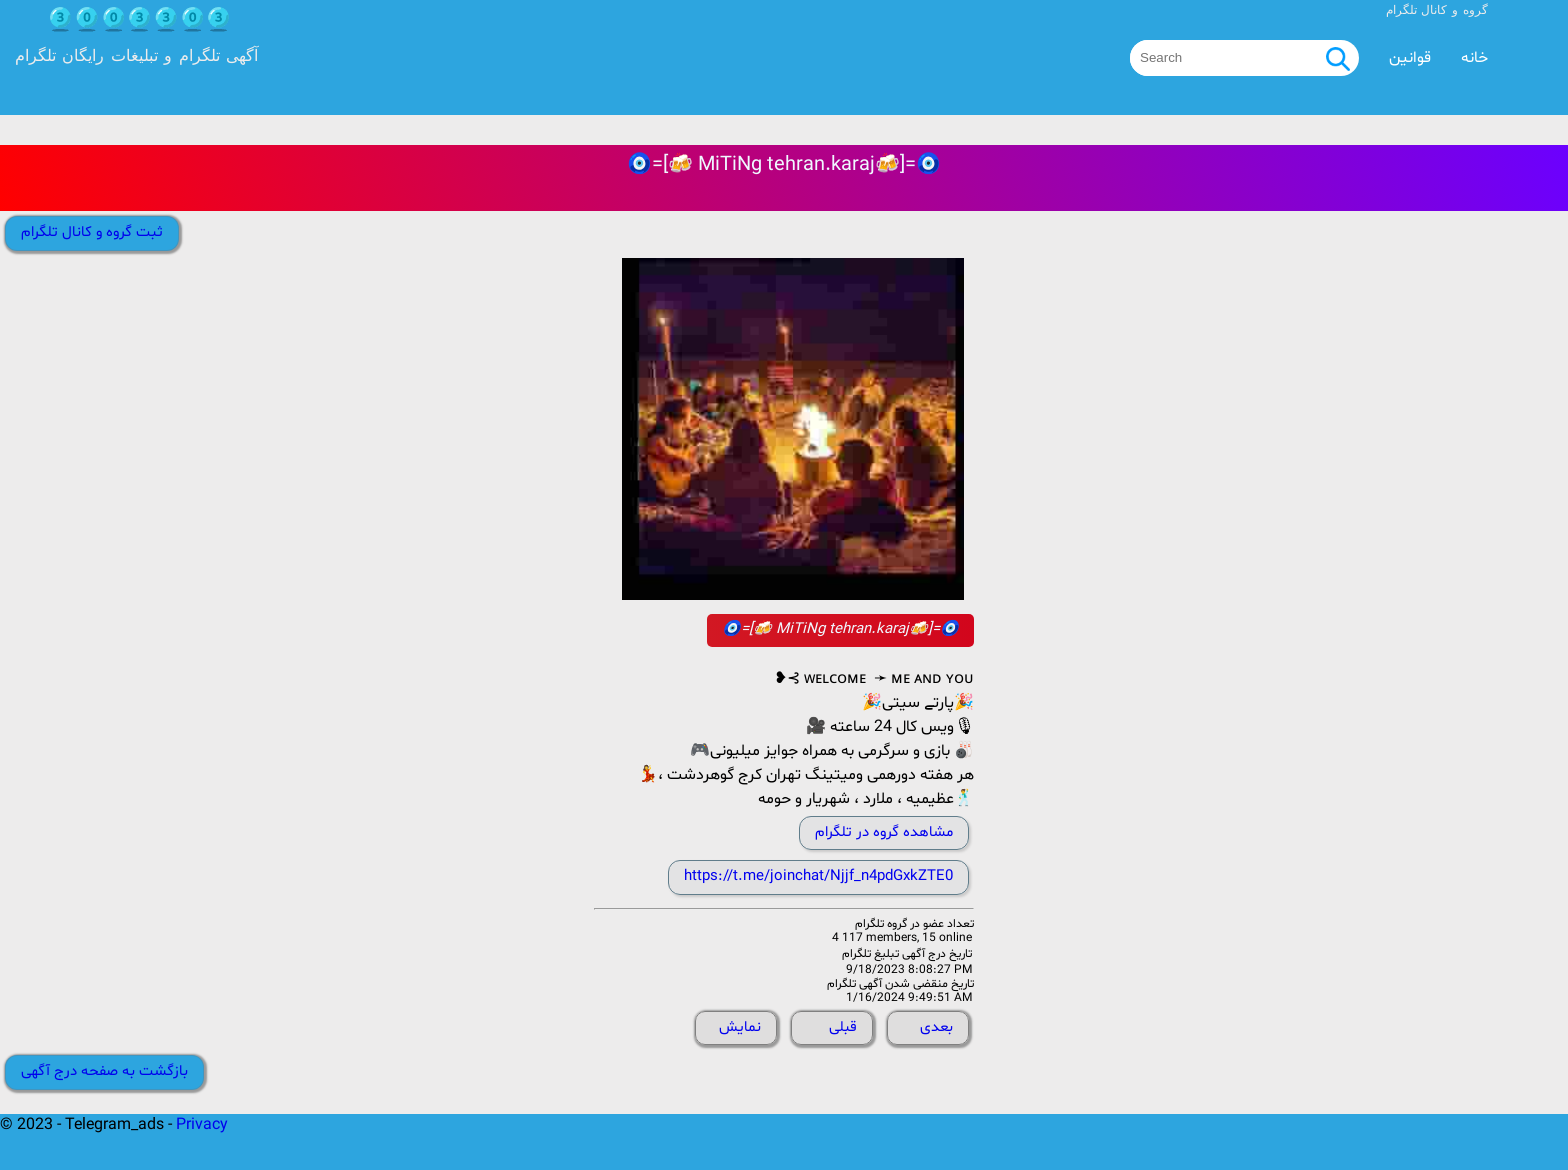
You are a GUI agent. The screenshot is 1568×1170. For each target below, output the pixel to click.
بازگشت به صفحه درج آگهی (104, 1071)
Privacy (202, 1125)
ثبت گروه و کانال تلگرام (92, 232)
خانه (1474, 58)
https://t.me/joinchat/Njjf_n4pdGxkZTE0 (818, 876)
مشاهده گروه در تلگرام (884, 832)
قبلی (843, 1027)
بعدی (936, 1027)
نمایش (740, 1027)
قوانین (1410, 58)
